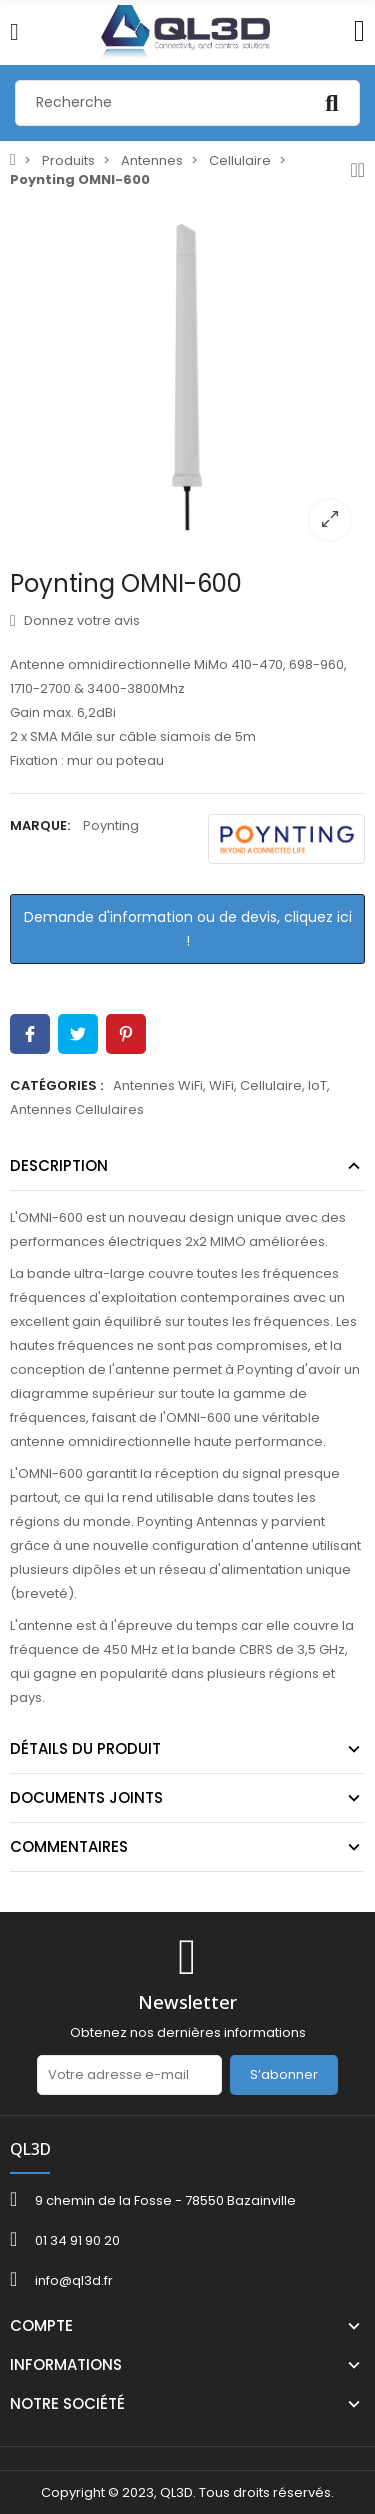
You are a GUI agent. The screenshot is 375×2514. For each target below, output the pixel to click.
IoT (317, 1085)
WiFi (221, 1085)
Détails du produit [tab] (85, 1748)
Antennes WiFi (158, 1085)
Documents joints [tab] (86, 1797)
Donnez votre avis (75, 620)
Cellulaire (271, 1085)
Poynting (111, 825)
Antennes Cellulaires (77, 1109)
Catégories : (56, 1085)
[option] (187, 377)
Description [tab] (59, 1165)
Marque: (40, 825)
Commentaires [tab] (69, 1846)
